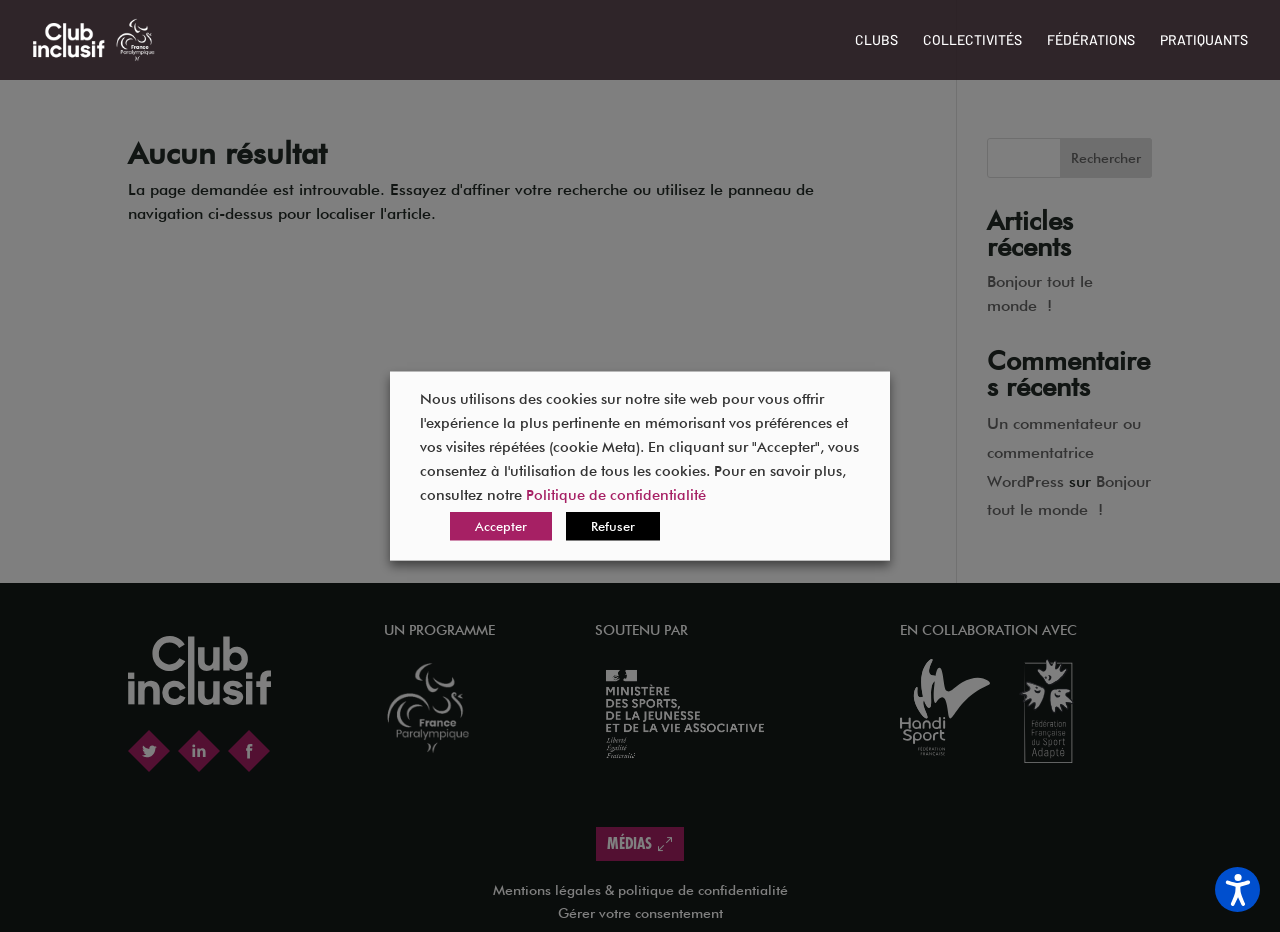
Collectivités (972, 40)
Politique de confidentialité (616, 494)
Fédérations (1091, 40)
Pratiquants (1204, 40)
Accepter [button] (501, 526)
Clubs (876, 40)
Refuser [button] (613, 526)
